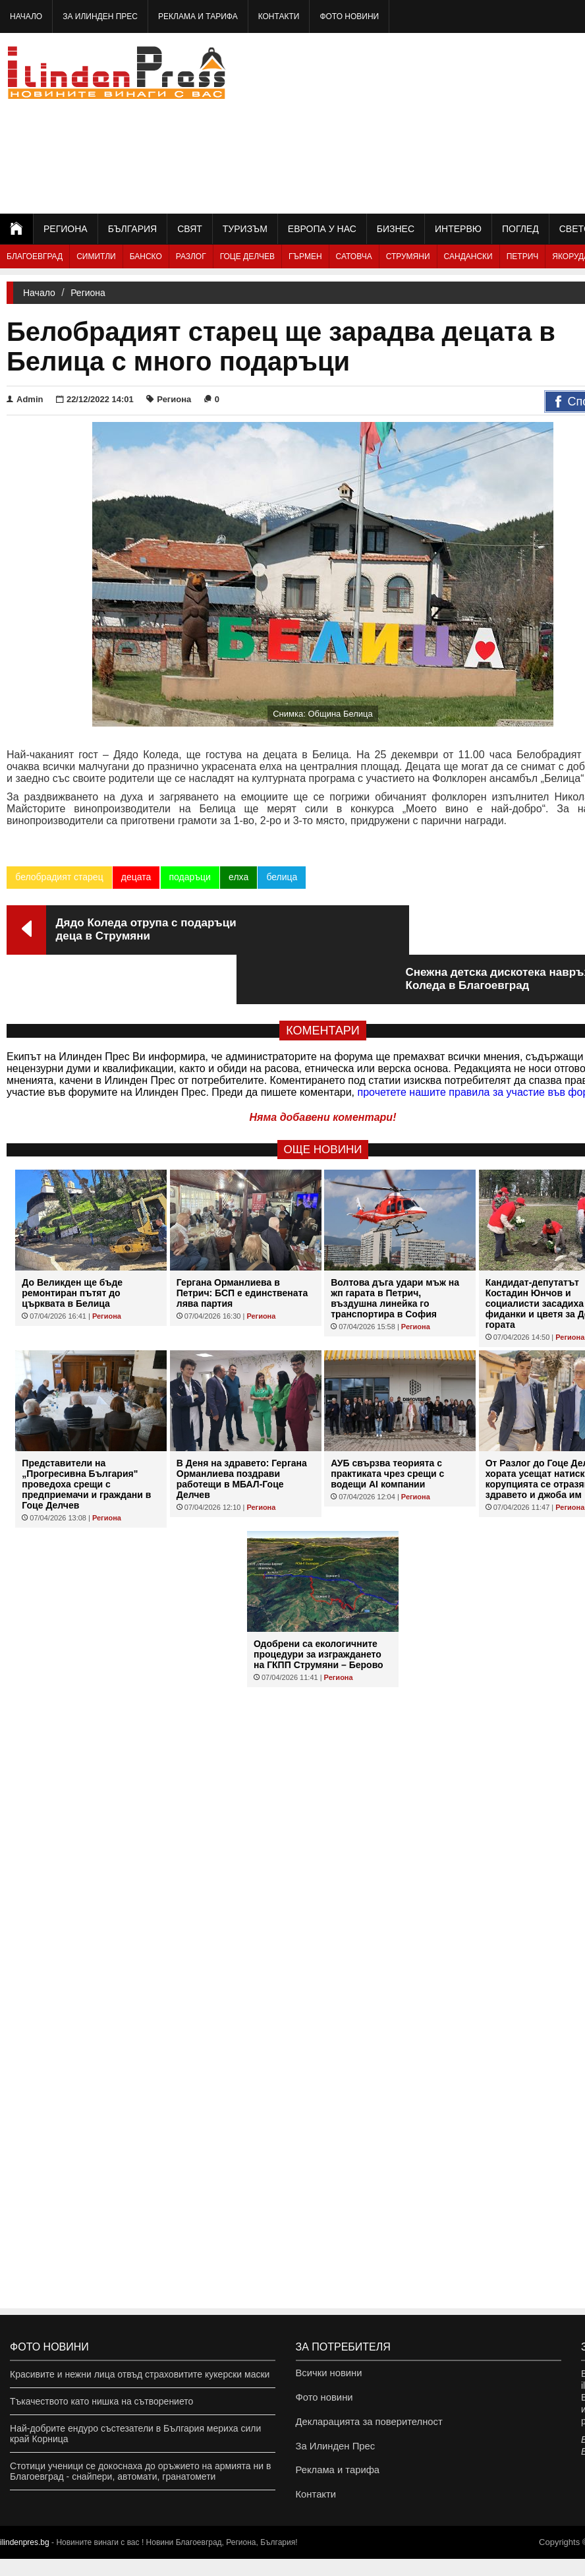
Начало (26, 16)
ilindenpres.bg (24, 2559)
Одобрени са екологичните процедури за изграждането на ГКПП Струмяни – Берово (318, 1605)
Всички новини (327, 2374)
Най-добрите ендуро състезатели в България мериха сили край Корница (135, 2433)
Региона (65, 229)
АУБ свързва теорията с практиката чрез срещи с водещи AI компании (387, 1424)
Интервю (458, 229)
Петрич (523, 256)
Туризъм (245, 229)
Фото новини (349, 16)
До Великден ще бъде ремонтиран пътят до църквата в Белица (72, 1243)
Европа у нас (322, 229)
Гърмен (305, 256)
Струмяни (408, 256)
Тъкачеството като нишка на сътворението (101, 2401)
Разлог (191, 256)
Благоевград (35, 256)
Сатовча (354, 256)
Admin (25, 399)
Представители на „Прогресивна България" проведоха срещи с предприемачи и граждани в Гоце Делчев (86, 1434)
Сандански (468, 256)
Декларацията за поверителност (365, 2428)
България (132, 229)
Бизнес (395, 229)
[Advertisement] (484, 122)
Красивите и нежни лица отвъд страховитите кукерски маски (139, 2374)
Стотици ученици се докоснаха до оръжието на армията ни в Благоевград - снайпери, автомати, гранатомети (140, 2471)
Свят (189, 229)
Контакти (279, 16)
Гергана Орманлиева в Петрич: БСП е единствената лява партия (242, 1243)
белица (280, 877)
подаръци (189, 877)
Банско (146, 256)
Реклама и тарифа (198, 16)
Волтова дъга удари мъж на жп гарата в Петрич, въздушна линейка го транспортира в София (395, 1249)
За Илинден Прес (100, 16)
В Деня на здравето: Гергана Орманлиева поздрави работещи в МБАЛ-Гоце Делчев (242, 1429)
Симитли (95, 256)
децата (136, 877)
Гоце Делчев (247, 256)
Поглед (520, 229)
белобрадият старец (59, 877)
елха (238, 877)
